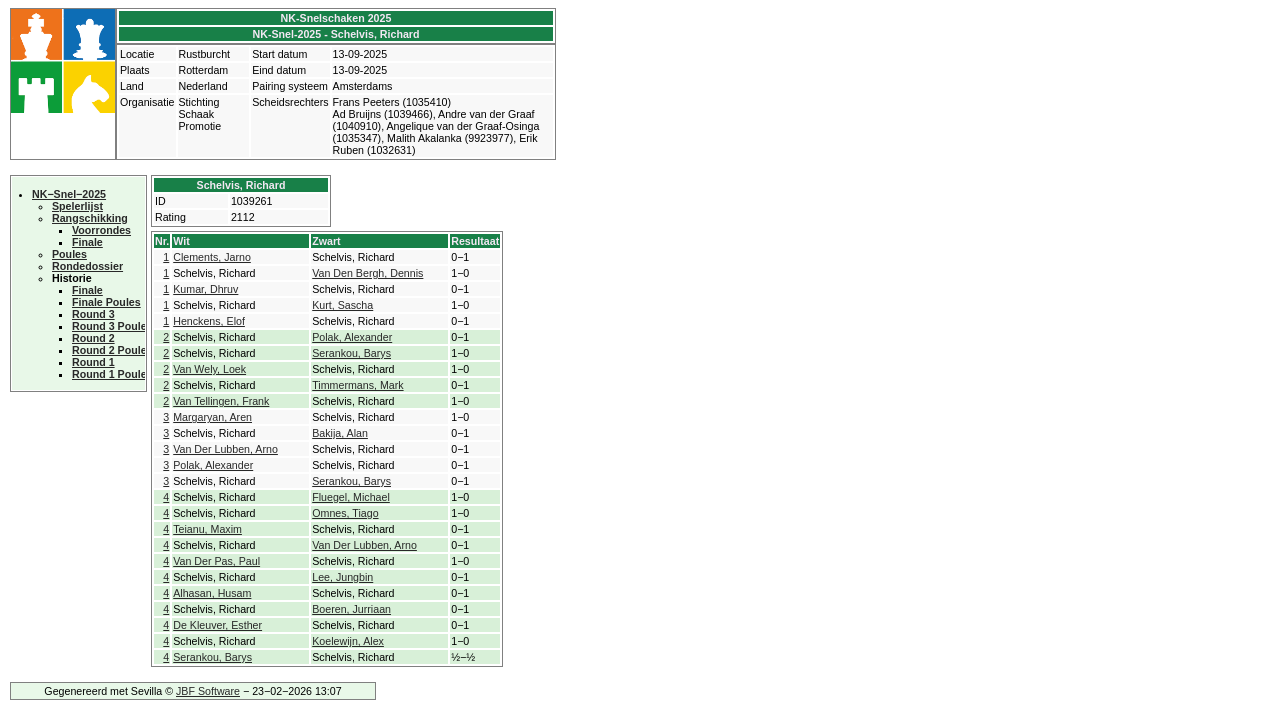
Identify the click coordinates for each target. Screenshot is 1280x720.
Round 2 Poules (112, 350)
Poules (69, 254)
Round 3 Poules (112, 326)
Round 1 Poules (112, 374)
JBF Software (208, 691)
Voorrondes (101, 230)
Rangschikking (90, 218)
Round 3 (93, 314)
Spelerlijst (77, 206)
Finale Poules (106, 302)
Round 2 (93, 338)
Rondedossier (87, 266)
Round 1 (93, 362)
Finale (87, 242)
